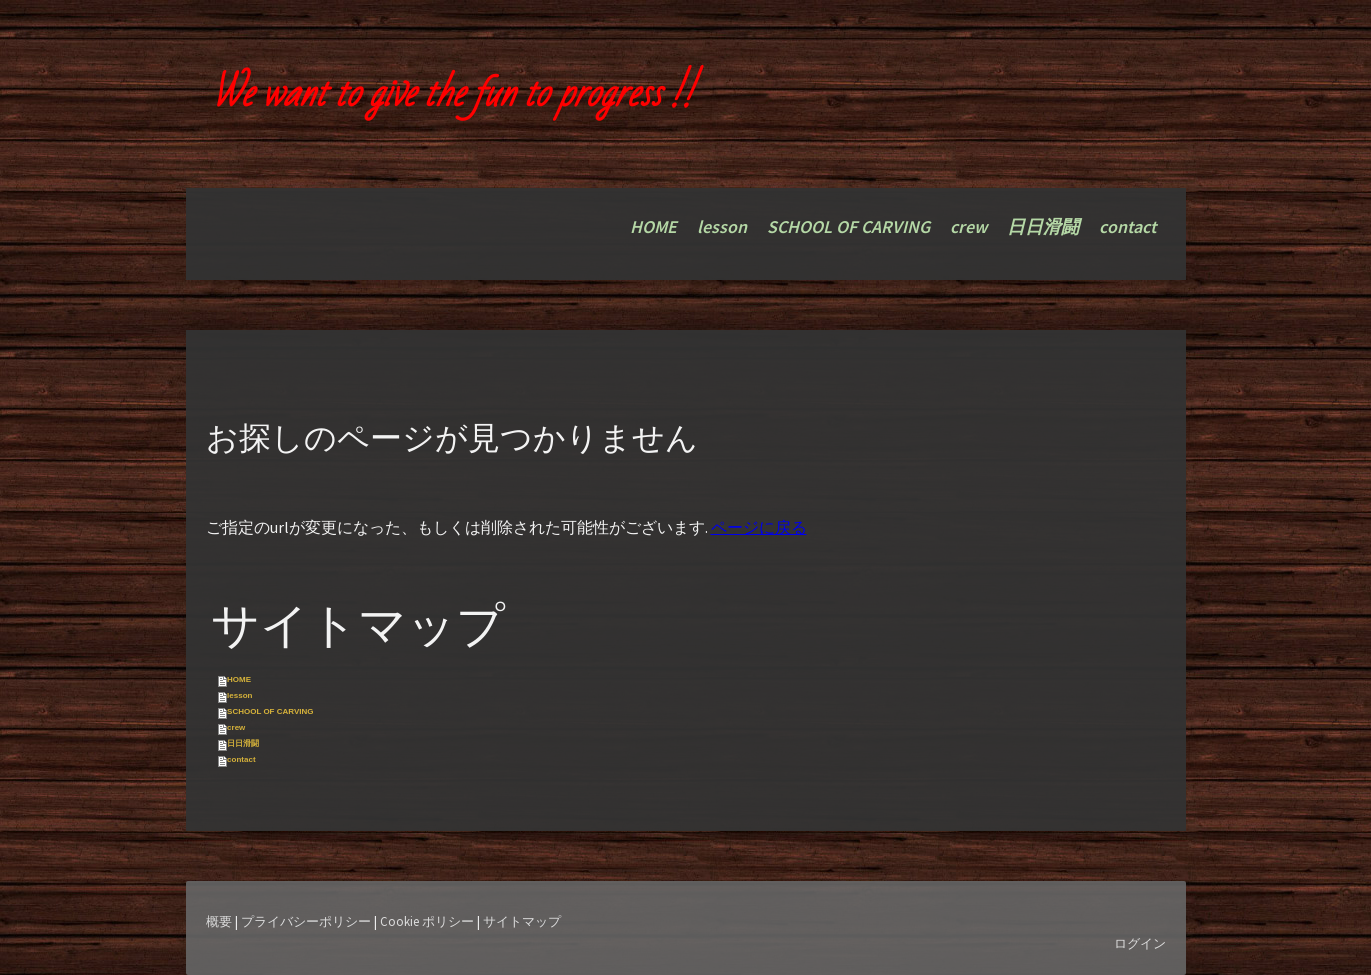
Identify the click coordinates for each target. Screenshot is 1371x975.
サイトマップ (522, 921)
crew (968, 226)
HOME (653, 226)
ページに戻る (759, 527)
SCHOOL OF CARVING (848, 226)
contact (1127, 226)
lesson (722, 226)
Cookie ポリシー (427, 921)
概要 (219, 921)
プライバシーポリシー (306, 921)
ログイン (1140, 943)
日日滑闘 (1043, 226)
